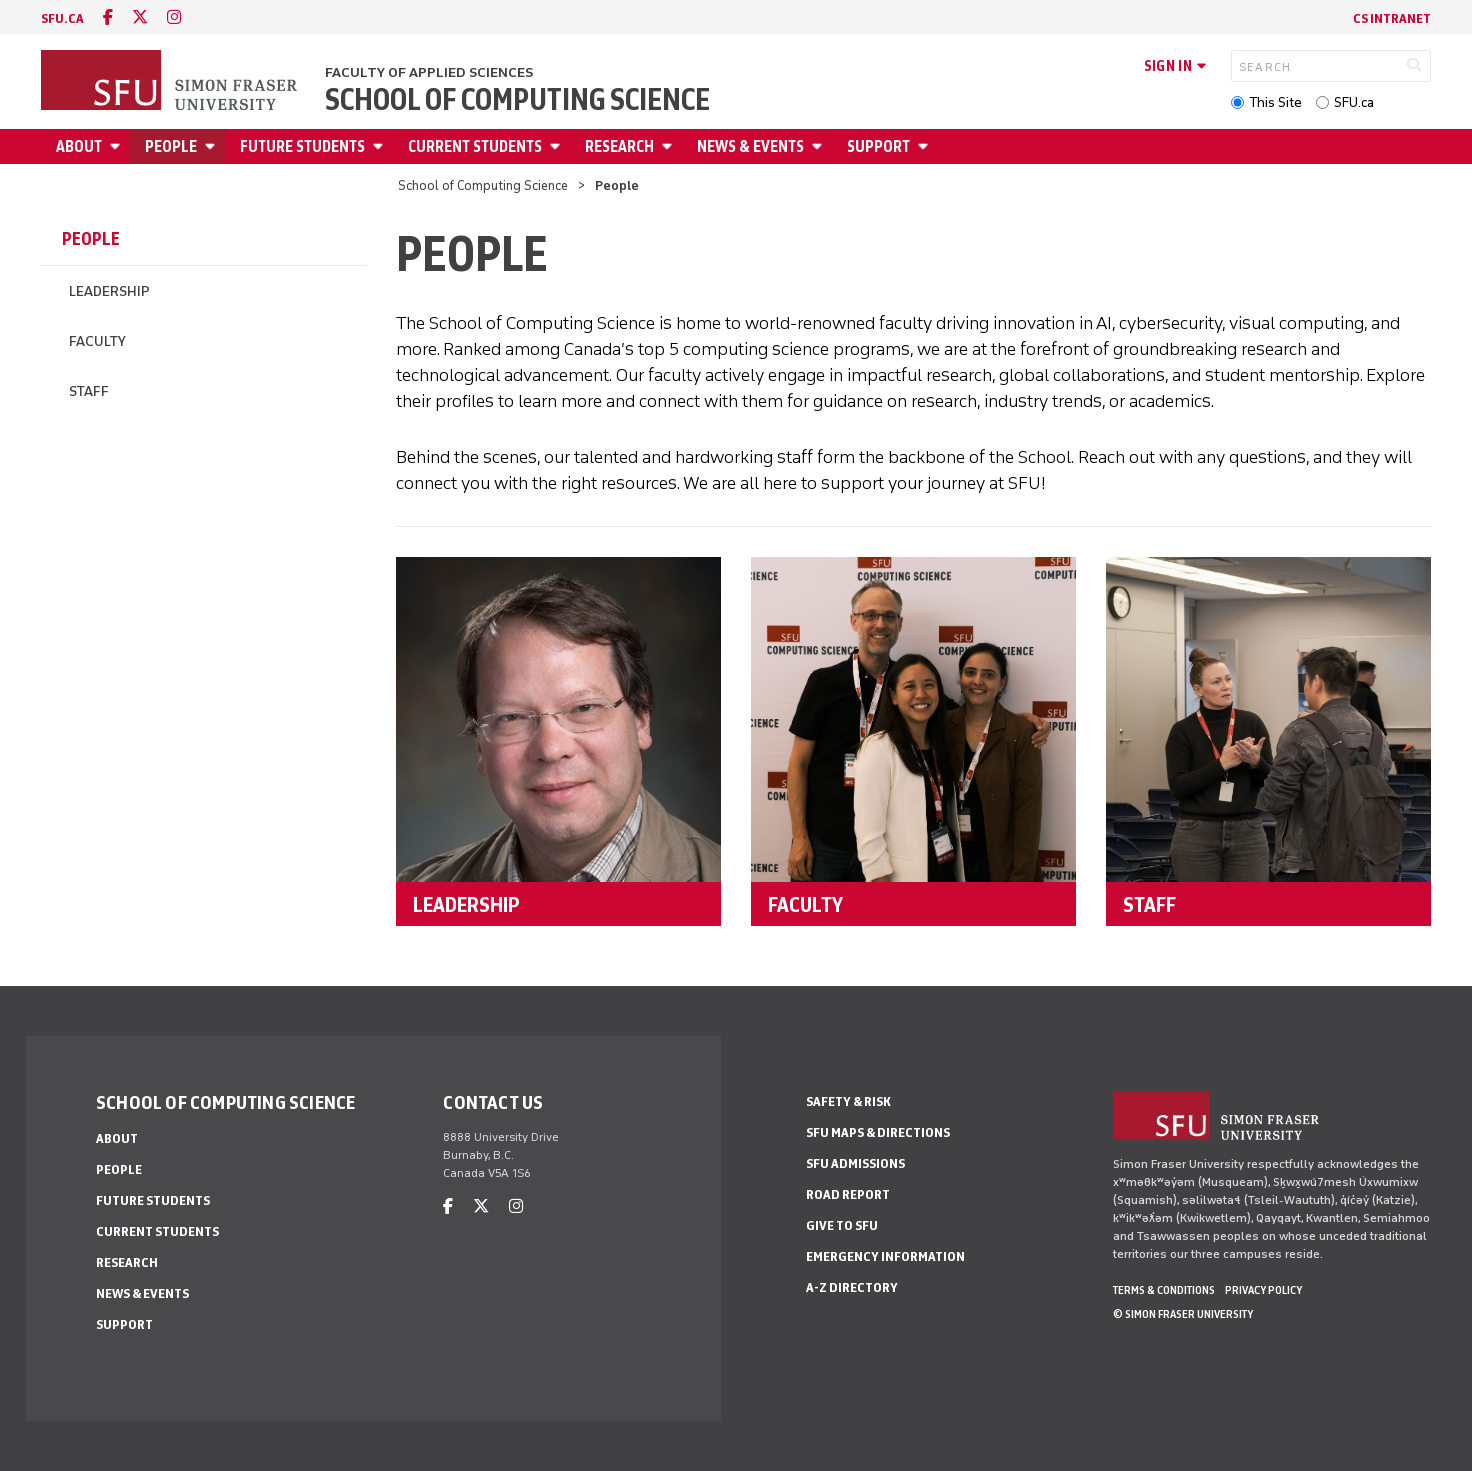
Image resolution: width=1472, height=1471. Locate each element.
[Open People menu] (213, 146)
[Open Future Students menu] (381, 146)
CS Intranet (1392, 18)
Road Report (848, 1194)
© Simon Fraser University (1183, 1314)
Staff (89, 391)
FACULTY (805, 904)
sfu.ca (62, 18)
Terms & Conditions (1164, 1290)
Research (619, 146)
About (79, 146)
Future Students (302, 146)
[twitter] (140, 17)
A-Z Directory (852, 1287)
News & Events (750, 146)
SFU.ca (1354, 102)
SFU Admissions (855, 1163)
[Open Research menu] (670, 146)
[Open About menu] (118, 146)
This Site (1275, 102)
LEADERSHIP (466, 904)
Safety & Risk (848, 1101)
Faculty (97, 341)
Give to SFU (842, 1225)
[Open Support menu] (926, 146)
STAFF (1149, 904)
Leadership (109, 291)
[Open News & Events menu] (820, 146)
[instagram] (174, 17)
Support (878, 146)
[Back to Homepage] (171, 82)
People (171, 146)
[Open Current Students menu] (558, 146)
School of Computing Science (517, 100)
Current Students (475, 146)
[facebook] (108, 17)
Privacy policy (1263, 1290)
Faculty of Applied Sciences (429, 72)
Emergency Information (885, 1256)
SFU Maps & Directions (878, 1132)
